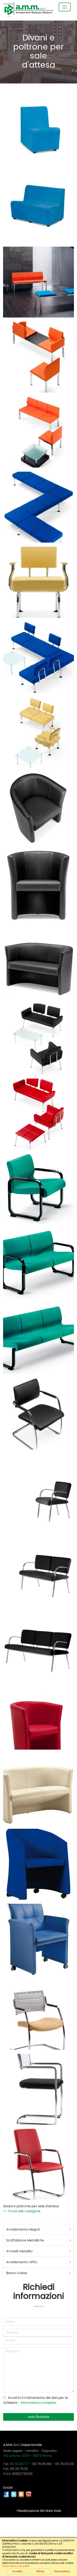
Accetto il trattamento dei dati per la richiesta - (35, 2400)
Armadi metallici (38, 2251)
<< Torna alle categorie (21, 2211)
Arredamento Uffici (38, 2262)
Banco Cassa (38, 2273)
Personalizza (62, 2571)
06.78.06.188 (42, 2464)
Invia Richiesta (38, 2417)
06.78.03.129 (64, 2464)
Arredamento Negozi (38, 2229)
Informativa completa (38, 2402)
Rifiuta (40, 2571)
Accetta (17, 2571)
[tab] (38, 2229)
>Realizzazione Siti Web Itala (38, 2510)
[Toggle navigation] (65, 7)
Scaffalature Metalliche (38, 2240)
